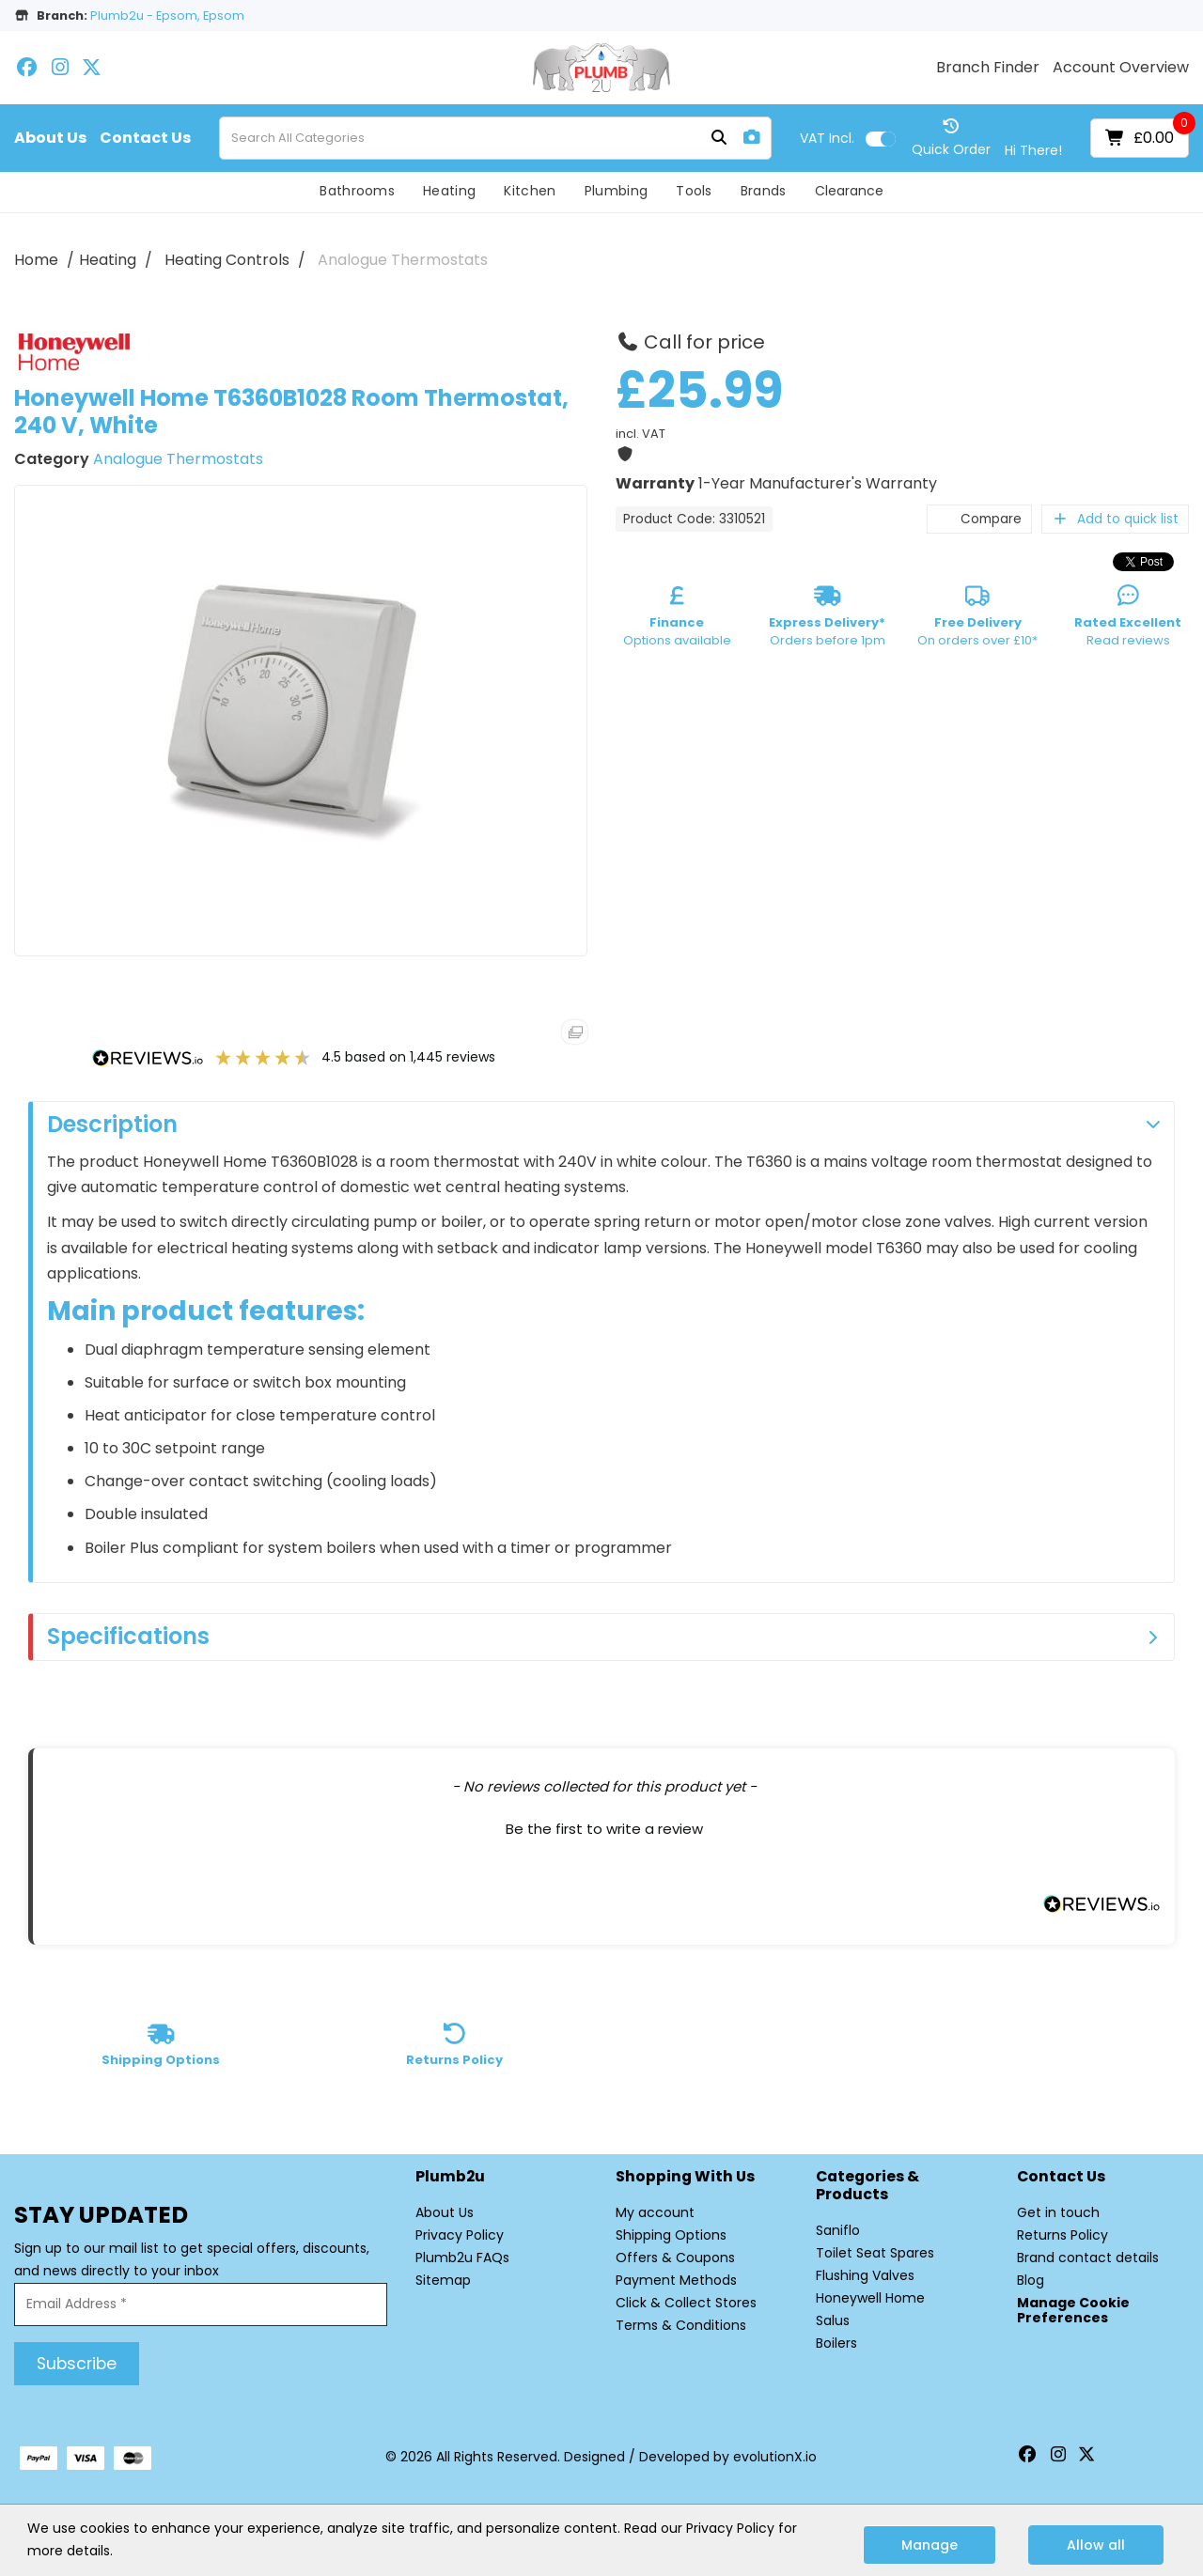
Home (36, 260)
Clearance (849, 190)
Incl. (827, 138)
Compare (979, 519)
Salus (833, 2320)
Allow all (1096, 2545)
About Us (50, 138)
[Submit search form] (719, 138)
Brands (764, 190)
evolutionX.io (775, 2456)
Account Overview (1121, 67)
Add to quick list (1115, 519)
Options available (677, 619)
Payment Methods (676, 2280)
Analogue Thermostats (403, 260)
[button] (604, 1826)
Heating (449, 190)
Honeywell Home (870, 2298)
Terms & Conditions (681, 2325)
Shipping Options (671, 2235)
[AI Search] (752, 137)
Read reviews (1127, 619)
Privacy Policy (459, 2235)
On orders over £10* (977, 619)
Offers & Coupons (675, 2257)
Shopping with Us (685, 2177)
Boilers (836, 2343)
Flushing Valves (865, 2275)
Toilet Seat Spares (875, 2252)
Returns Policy (1062, 2235)
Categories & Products (867, 2186)
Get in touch (1058, 2212)
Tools (694, 190)
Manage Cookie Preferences (1073, 2310)
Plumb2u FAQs (462, 2257)
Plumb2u (450, 2177)
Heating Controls (226, 260)
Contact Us (145, 138)
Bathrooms (357, 190)
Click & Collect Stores (686, 2302)
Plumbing (616, 190)
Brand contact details (1088, 2257)
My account (655, 2212)
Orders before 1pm (827, 619)
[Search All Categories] (495, 138)
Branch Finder (987, 67)
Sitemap (443, 2280)
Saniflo (838, 2230)
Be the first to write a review (604, 1829)
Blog (1030, 2280)
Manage (929, 2545)
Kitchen (529, 190)
